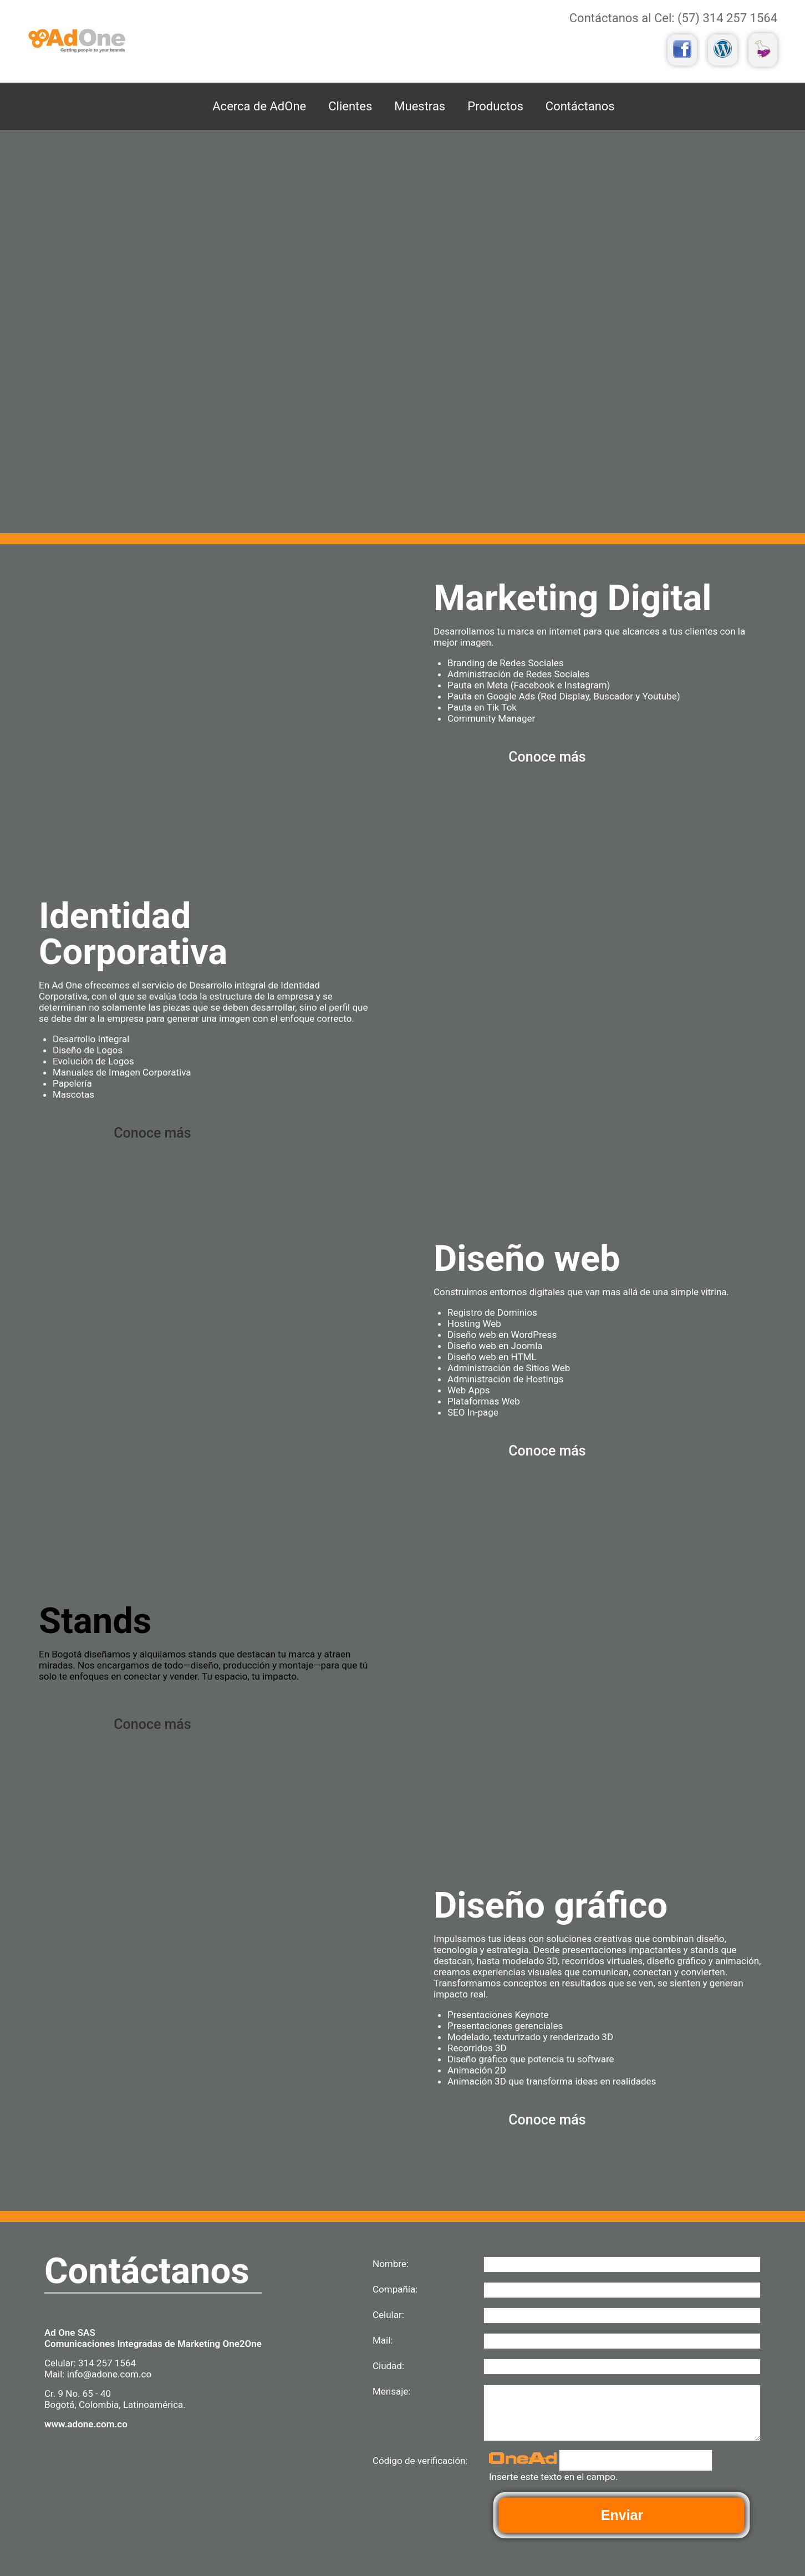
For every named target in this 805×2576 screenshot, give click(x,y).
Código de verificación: (420, 2460)
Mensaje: (391, 2391)
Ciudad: (388, 2365)
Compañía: (395, 2289)
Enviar (622, 2515)
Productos (495, 106)
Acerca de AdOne (259, 106)
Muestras (419, 106)
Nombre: (391, 2263)
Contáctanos (580, 106)
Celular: (388, 2314)
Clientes (350, 106)
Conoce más (546, 757)
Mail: (383, 2340)
